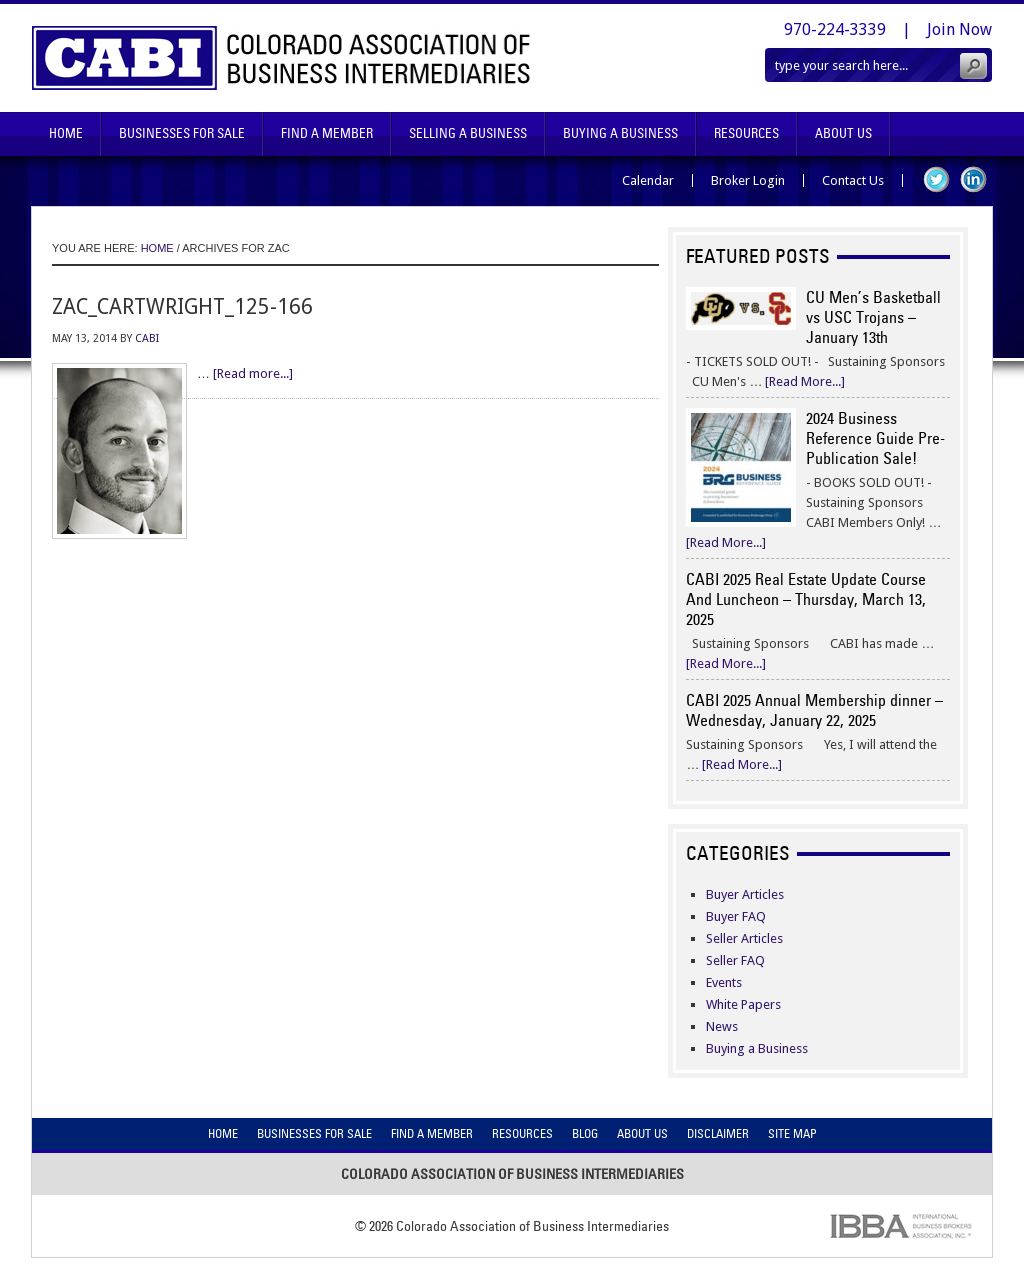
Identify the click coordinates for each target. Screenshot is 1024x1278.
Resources (746, 133)
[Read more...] (253, 373)
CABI (147, 338)
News (722, 1026)
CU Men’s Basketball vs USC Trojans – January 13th (873, 317)
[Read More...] (805, 381)
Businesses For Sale (182, 133)
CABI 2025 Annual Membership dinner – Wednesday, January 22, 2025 (814, 710)
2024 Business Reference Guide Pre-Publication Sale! (875, 438)
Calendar (648, 180)
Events (724, 982)
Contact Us (853, 180)
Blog (585, 1133)
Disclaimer (718, 1133)
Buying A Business (620, 133)
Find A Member (327, 133)
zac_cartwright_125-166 (182, 306)
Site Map (792, 1133)
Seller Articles (744, 938)
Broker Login (748, 180)
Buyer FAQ (736, 916)
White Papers (743, 1004)
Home (66, 133)
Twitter (936, 179)
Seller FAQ (735, 960)
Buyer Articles (745, 894)
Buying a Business (757, 1048)
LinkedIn (973, 179)
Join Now (959, 29)
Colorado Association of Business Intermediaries (281, 58)
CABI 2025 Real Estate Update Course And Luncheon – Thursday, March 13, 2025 (806, 599)
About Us (843, 133)
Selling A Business (468, 133)
